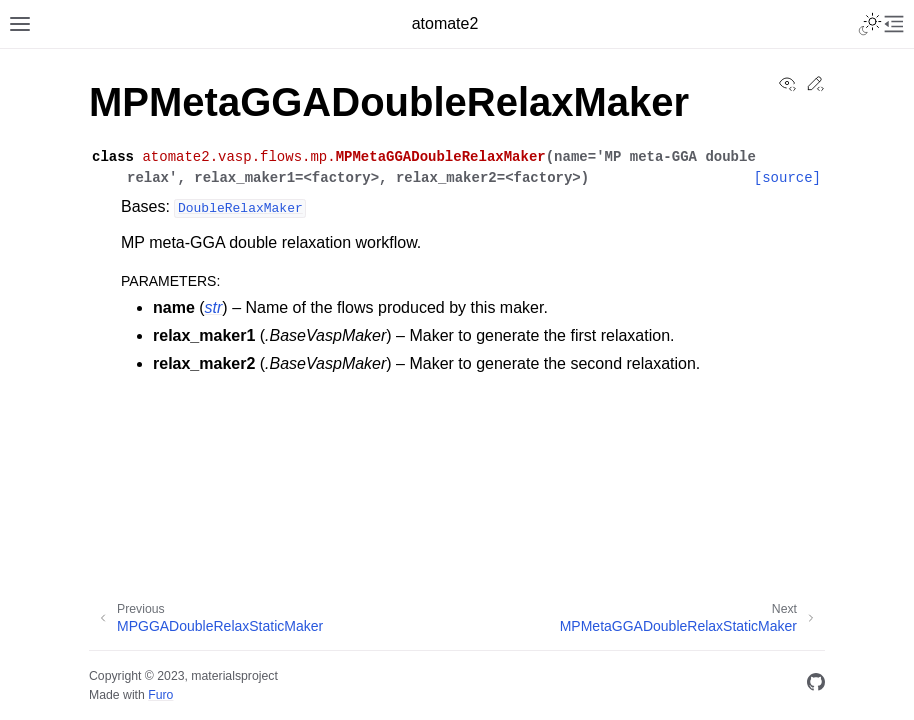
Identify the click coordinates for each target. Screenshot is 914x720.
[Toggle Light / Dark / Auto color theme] (870, 24)
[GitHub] (816, 685)
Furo (160, 695)
